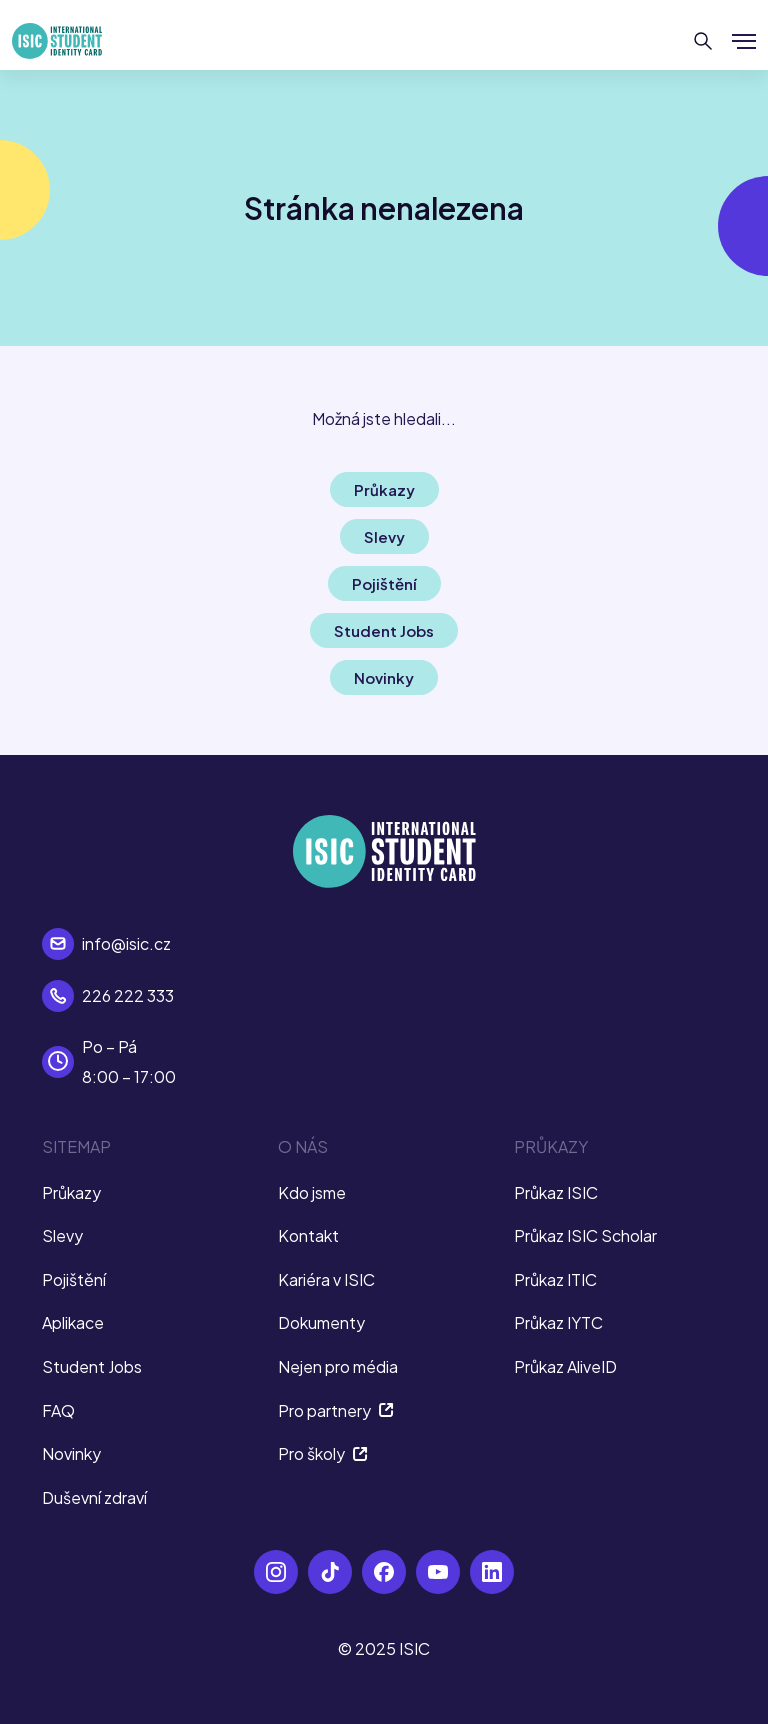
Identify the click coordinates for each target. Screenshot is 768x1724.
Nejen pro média (338, 1366)
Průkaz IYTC (558, 1322)
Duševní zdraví (94, 1497)
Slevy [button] (384, 536)
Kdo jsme (312, 1192)
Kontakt (308, 1235)
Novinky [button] (384, 677)
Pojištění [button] (384, 583)
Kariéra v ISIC (326, 1279)
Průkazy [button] (384, 489)
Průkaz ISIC (556, 1192)
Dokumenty (321, 1322)
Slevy (62, 1235)
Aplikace (73, 1322)
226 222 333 (128, 995)
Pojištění (74, 1279)
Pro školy (323, 1453)
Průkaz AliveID (565, 1366)
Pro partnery (336, 1410)
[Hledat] (703, 41)
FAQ (58, 1410)
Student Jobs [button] (384, 630)
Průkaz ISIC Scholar (585, 1235)
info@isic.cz (126, 943)
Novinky (71, 1453)
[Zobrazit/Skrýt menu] (744, 41)
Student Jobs (92, 1366)
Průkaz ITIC (555, 1279)
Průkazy (71, 1192)
